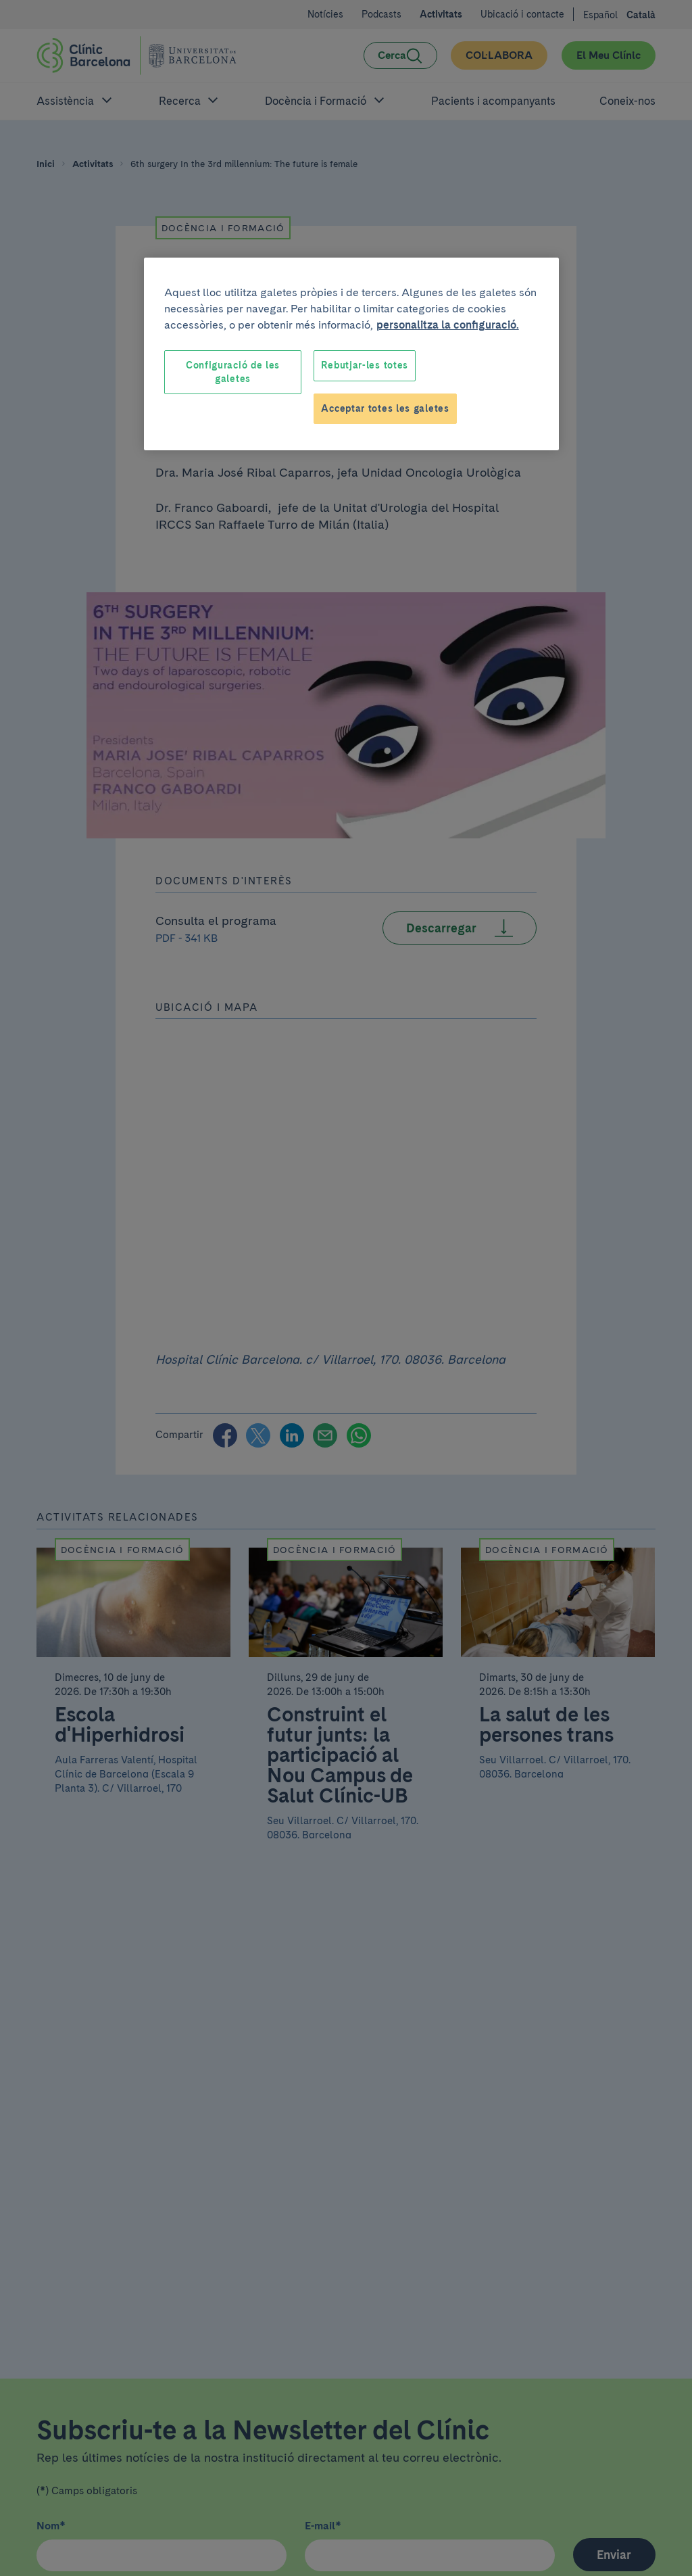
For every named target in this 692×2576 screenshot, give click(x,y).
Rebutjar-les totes (364, 365)
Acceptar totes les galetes (385, 408)
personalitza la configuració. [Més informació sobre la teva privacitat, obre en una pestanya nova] (447, 324)
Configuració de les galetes (233, 372)
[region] (351, 354)
